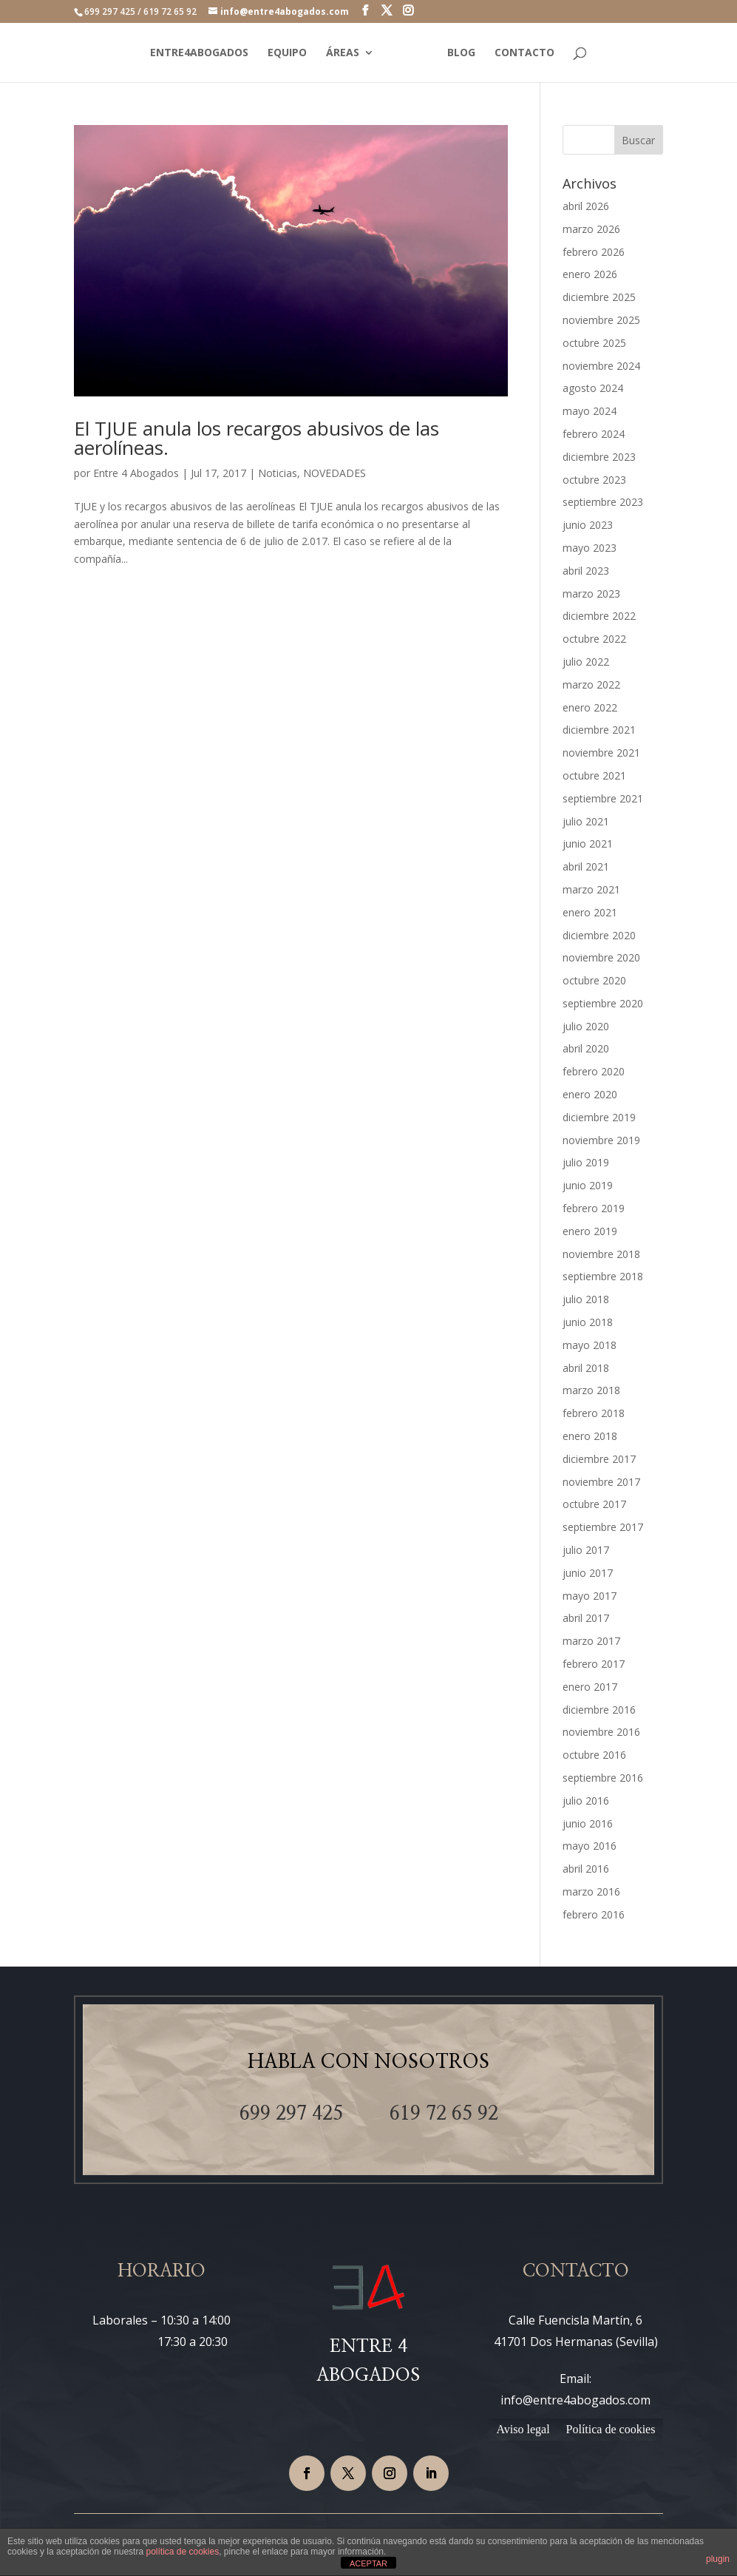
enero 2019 (590, 1231)
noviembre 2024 (601, 366)
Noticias (277, 473)
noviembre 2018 (601, 1254)
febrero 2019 (594, 1208)
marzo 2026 (591, 229)
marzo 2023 (591, 593)
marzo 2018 (591, 1390)
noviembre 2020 (601, 957)
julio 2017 (586, 1550)
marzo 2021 (591, 889)
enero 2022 (590, 707)
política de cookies (182, 2551)
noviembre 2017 (601, 1482)
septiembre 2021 (603, 798)
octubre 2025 (594, 343)
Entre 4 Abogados (136, 473)
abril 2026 (586, 206)
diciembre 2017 (599, 1459)
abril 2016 (586, 1869)
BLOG (461, 53)
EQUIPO (287, 53)
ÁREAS (342, 53)
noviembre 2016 (601, 1732)
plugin (718, 2559)
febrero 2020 (594, 1071)
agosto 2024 (593, 388)
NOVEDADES (334, 473)
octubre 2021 (594, 775)
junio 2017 (588, 1573)
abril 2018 (586, 1368)
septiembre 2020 (603, 1003)
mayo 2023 (590, 548)
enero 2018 (590, 1436)
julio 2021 (586, 821)
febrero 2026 (594, 252)
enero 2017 (590, 1687)
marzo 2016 (591, 1891)
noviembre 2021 (601, 753)
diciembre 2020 (599, 935)
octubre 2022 (594, 639)
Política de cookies (611, 2429)
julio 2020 (586, 1026)
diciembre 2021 (599, 730)
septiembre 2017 (603, 1527)
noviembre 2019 (601, 1140)
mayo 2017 (590, 1596)
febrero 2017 (594, 1664)
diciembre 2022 (599, 616)
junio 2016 (588, 1823)
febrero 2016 (594, 1914)
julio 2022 (586, 662)
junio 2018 (588, 1322)
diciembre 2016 (599, 1710)
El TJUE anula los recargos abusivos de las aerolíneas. (256, 438)
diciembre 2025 (599, 297)
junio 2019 (588, 1185)
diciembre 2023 (599, 457)
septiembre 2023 (603, 502)
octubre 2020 (594, 980)
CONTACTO (524, 53)
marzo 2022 (591, 684)
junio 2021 (588, 843)
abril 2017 (586, 1618)
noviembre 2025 (601, 320)
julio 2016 (586, 1801)
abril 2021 (586, 866)
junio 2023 (588, 525)
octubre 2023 (594, 480)
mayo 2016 (590, 1846)
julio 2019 (586, 1162)
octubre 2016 (594, 1755)
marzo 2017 (591, 1641)
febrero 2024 (594, 434)
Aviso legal (522, 2429)
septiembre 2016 (603, 1778)
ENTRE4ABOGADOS (199, 53)
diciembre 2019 (599, 1117)
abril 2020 (586, 1048)
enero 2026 (590, 274)
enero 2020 (590, 1094)
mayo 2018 (590, 1345)
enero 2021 (590, 912)
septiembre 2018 (603, 1276)
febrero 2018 (594, 1413)
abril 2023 (586, 571)
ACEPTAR (368, 2563)
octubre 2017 (594, 1504)
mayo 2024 (590, 411)
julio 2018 (586, 1299)
